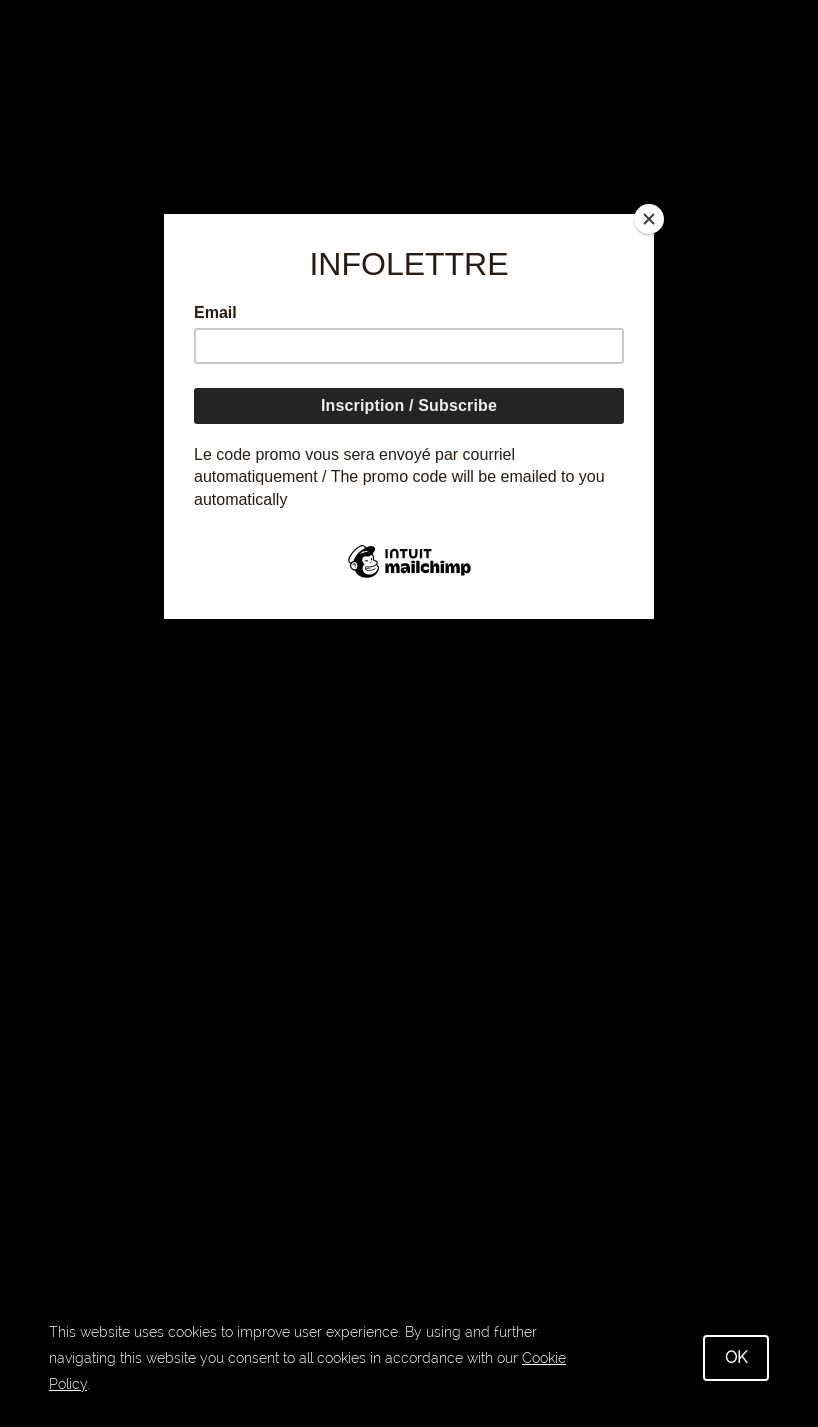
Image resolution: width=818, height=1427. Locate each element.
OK (736, 1357)
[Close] (649, 219)
